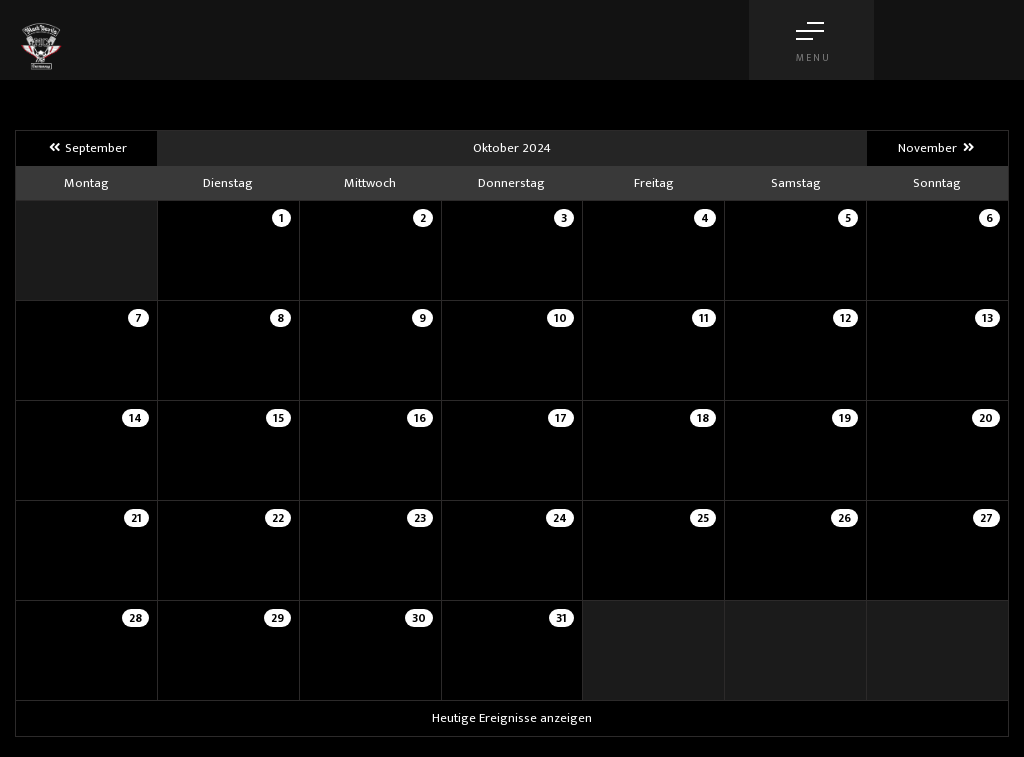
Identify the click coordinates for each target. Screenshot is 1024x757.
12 (845, 318)
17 (561, 418)
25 (703, 518)
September (86, 148)
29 (277, 618)
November (937, 148)
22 (278, 518)
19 (845, 418)
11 (704, 318)
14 (135, 418)
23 (420, 518)
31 (561, 618)
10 (560, 318)
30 (419, 618)
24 (560, 518)
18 (703, 418)
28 (135, 618)
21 (136, 518)
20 (986, 418)
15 (278, 418)
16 (420, 418)
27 (986, 518)
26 (844, 518)
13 (987, 318)
